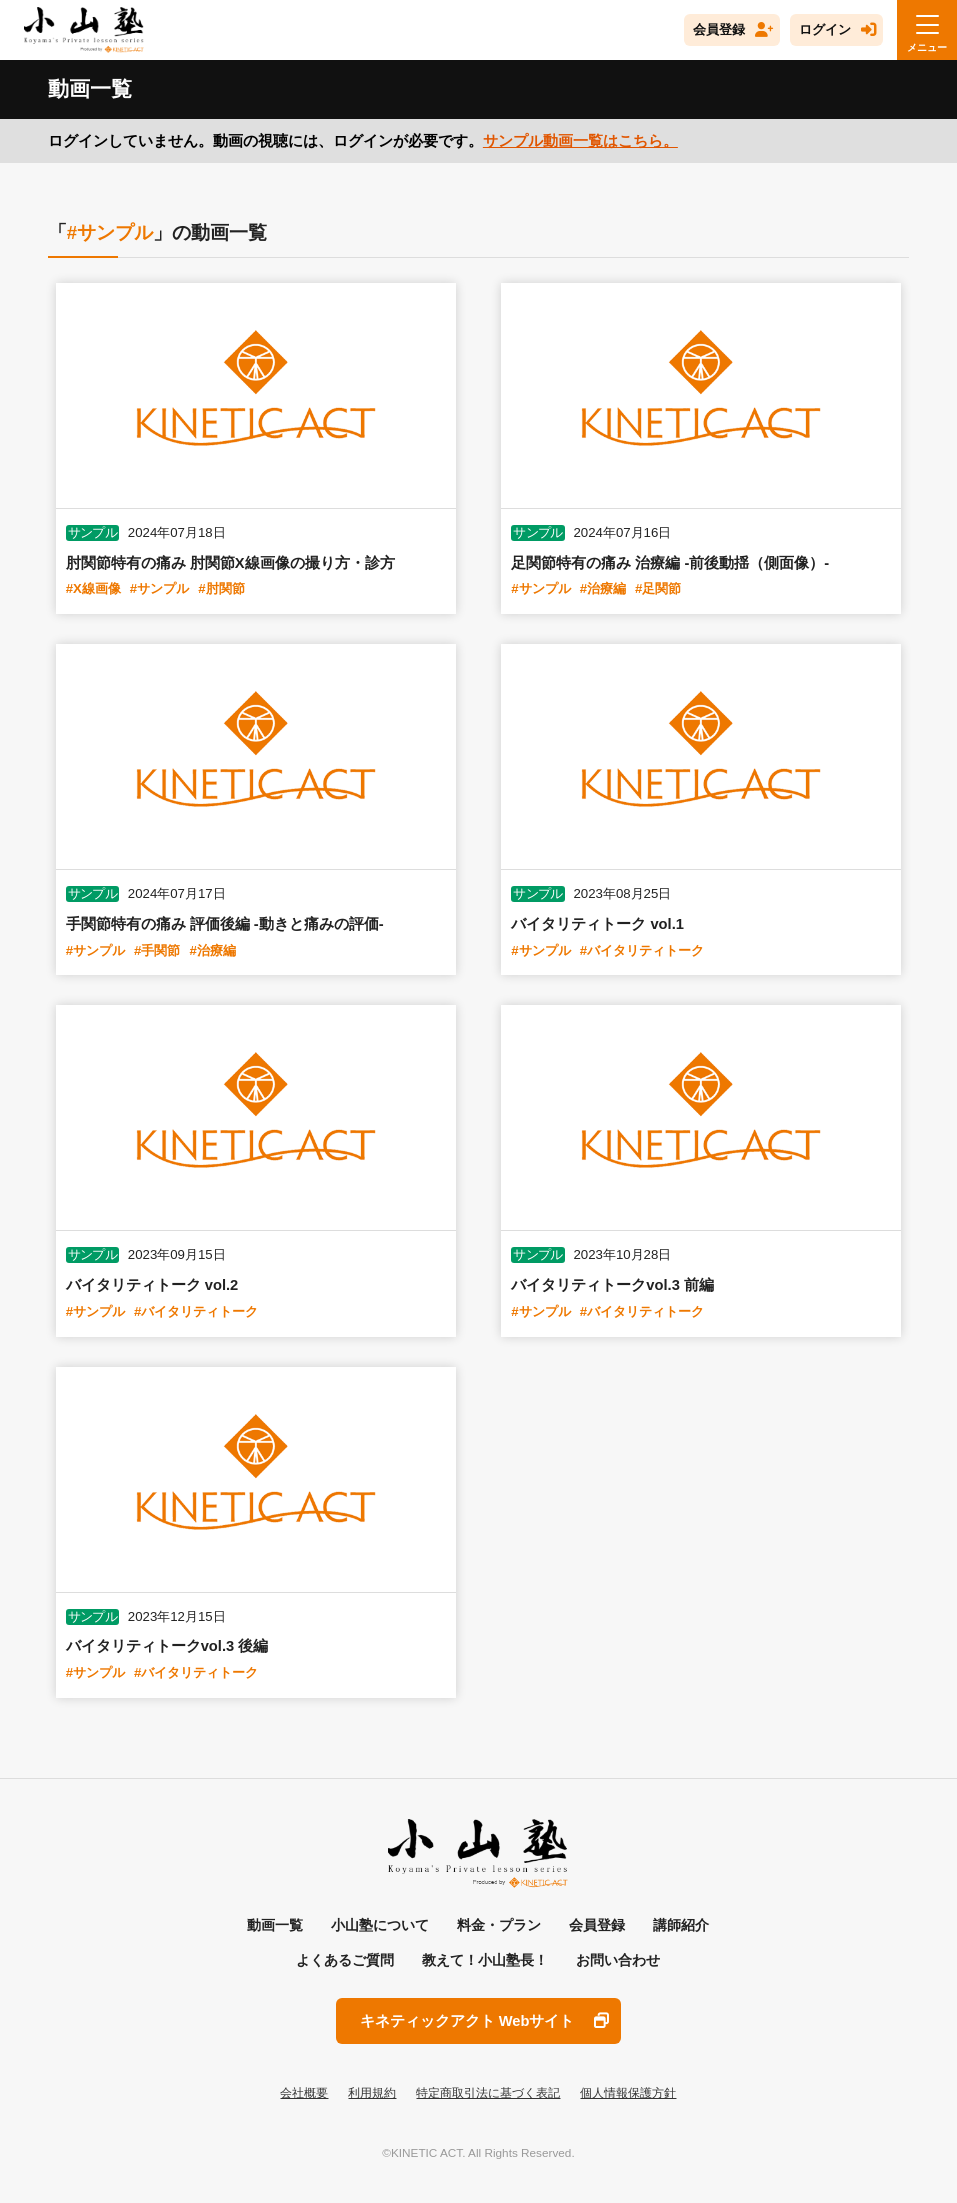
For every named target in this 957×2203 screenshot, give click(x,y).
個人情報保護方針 (628, 2092)
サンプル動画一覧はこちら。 (580, 141)
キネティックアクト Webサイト (467, 2021)
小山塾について (380, 1925)
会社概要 (304, 2092)
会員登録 (719, 29)
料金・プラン (499, 1925)
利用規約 (372, 2092)
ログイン (825, 29)
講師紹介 (681, 1925)
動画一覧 (275, 1925)
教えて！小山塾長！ (485, 1960)
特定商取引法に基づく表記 (488, 2092)
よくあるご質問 (345, 1960)
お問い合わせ (618, 1960)
